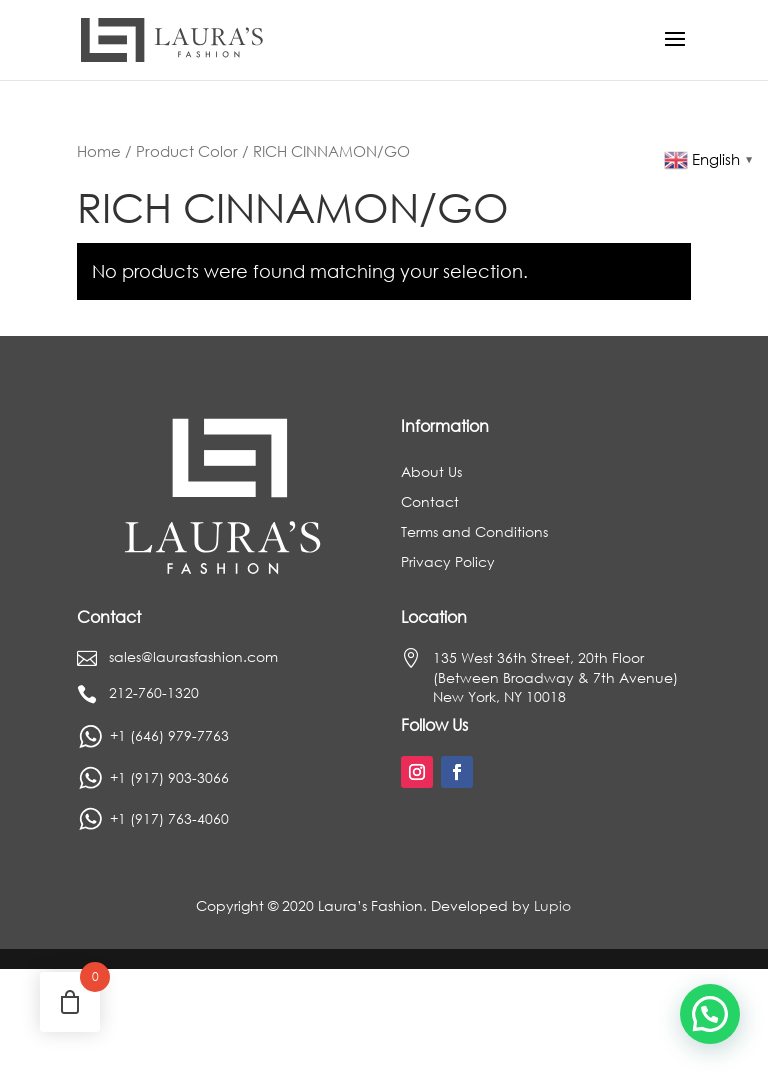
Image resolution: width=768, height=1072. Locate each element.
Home (99, 151)
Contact (430, 503)
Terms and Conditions (474, 533)
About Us (431, 473)
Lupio (552, 905)
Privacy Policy (448, 563)
